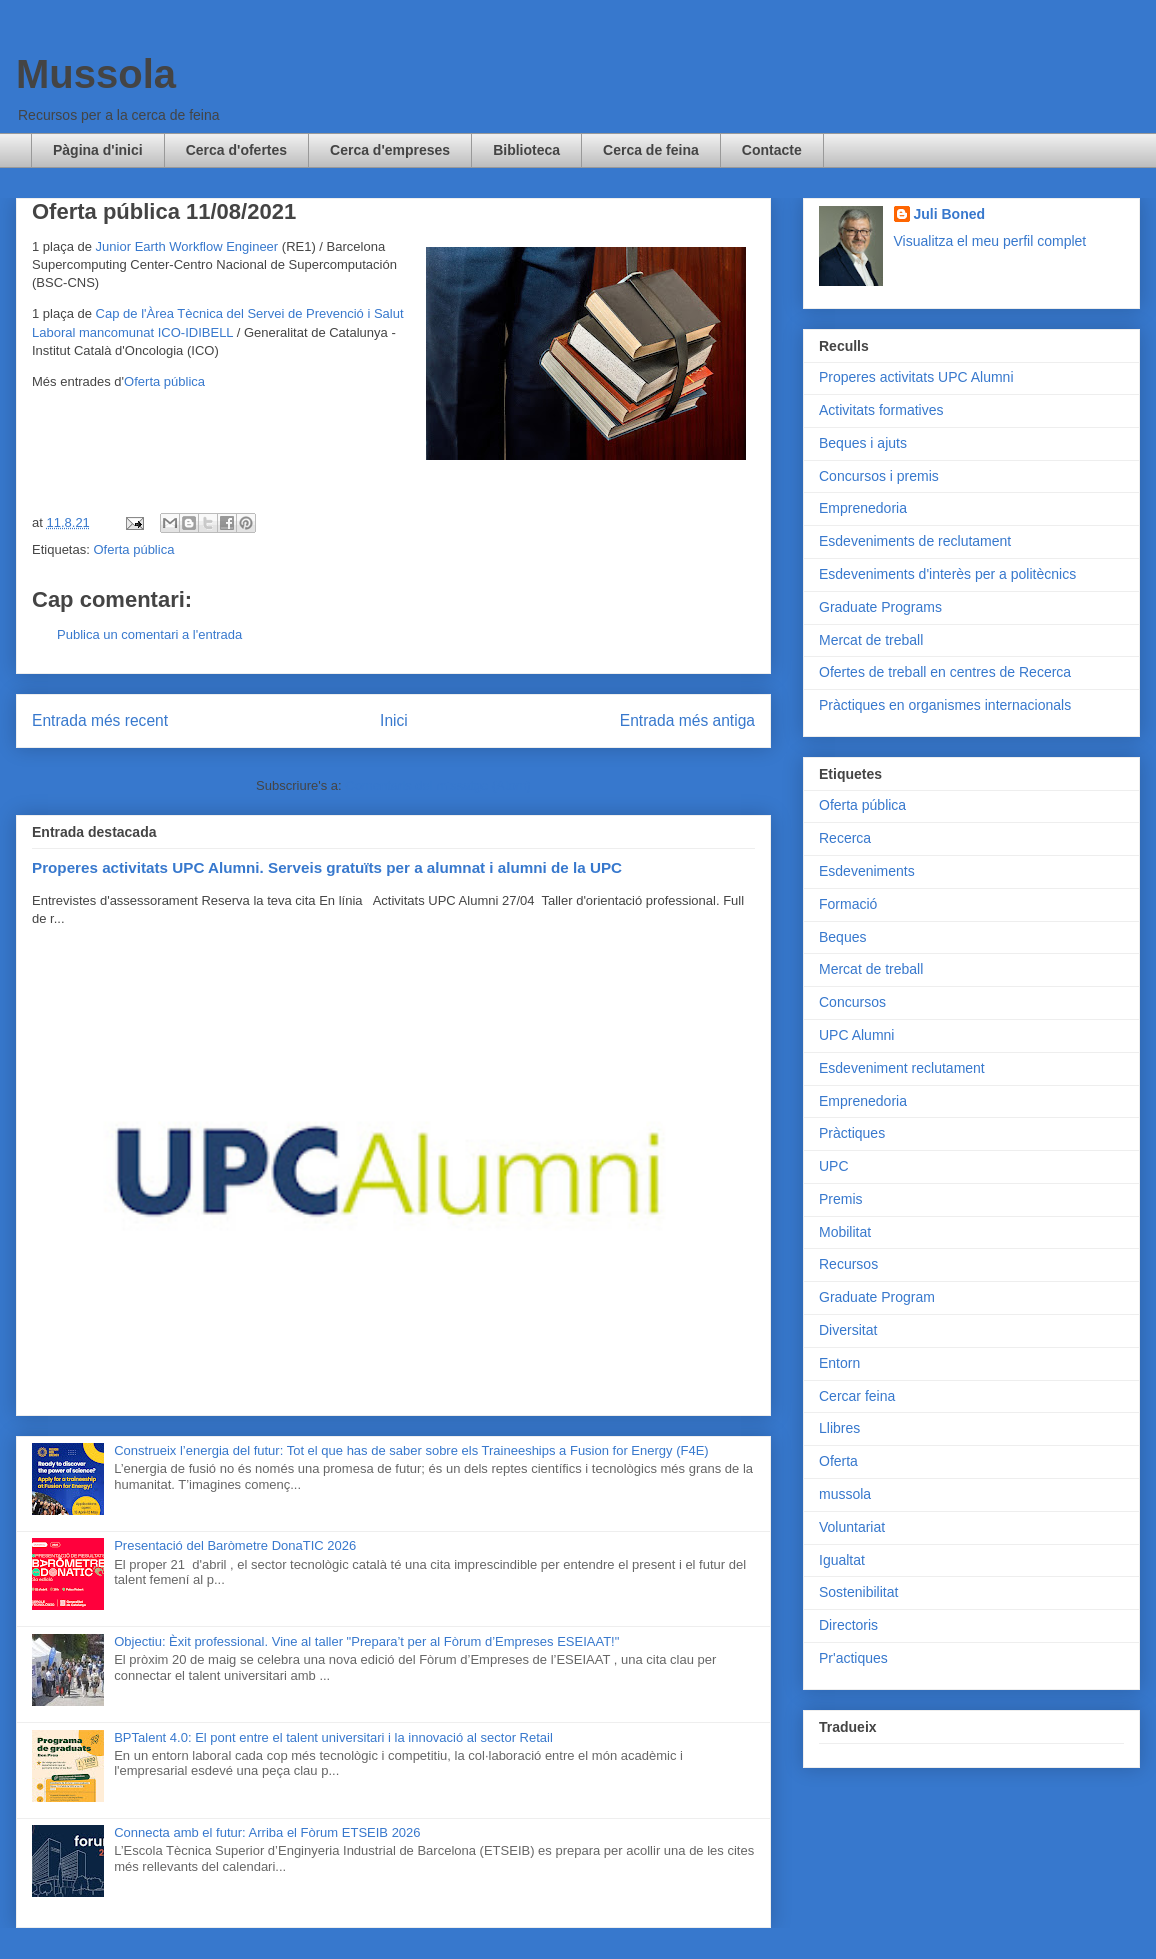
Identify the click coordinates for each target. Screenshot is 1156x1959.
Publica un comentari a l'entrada (149, 634)
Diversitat (848, 1330)
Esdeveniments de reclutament (915, 541)
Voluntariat (852, 1527)
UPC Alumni (856, 1035)
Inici (394, 720)
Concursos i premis (879, 476)
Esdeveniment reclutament (902, 1068)
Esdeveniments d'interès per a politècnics (947, 574)
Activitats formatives (881, 410)
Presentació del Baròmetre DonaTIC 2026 (235, 1545)
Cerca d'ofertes (236, 150)
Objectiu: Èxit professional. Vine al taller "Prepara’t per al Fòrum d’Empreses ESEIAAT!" (366, 1641)
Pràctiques (852, 1133)
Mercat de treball (871, 640)
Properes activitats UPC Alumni (916, 377)
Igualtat (842, 1560)
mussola (845, 1494)
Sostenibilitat (858, 1592)
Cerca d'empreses (390, 150)
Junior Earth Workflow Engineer (187, 246)
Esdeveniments (867, 871)
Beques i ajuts (863, 443)
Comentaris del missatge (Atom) (438, 785)
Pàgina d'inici (98, 150)
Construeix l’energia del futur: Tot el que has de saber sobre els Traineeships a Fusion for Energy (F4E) (411, 1450)
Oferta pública (164, 381)
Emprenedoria (863, 508)
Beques (842, 937)
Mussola (96, 74)
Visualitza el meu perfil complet (990, 241)
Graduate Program (877, 1297)
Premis (841, 1199)
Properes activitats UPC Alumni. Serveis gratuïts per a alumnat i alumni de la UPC (327, 867)
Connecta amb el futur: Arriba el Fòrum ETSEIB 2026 (267, 1832)
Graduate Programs (880, 607)
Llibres (839, 1428)
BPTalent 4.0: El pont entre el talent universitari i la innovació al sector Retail (333, 1737)
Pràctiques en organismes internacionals (945, 705)
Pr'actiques (853, 1658)
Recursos (848, 1264)
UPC (834, 1166)
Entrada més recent (100, 720)
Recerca (845, 838)
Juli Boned (950, 214)
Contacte (772, 150)
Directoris (848, 1625)
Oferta (838, 1461)
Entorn (839, 1363)
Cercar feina (857, 1396)
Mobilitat (845, 1232)
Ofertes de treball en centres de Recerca (945, 672)
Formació (848, 904)
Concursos (852, 1002)
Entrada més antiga (687, 720)
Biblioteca (526, 150)
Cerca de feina (651, 150)
